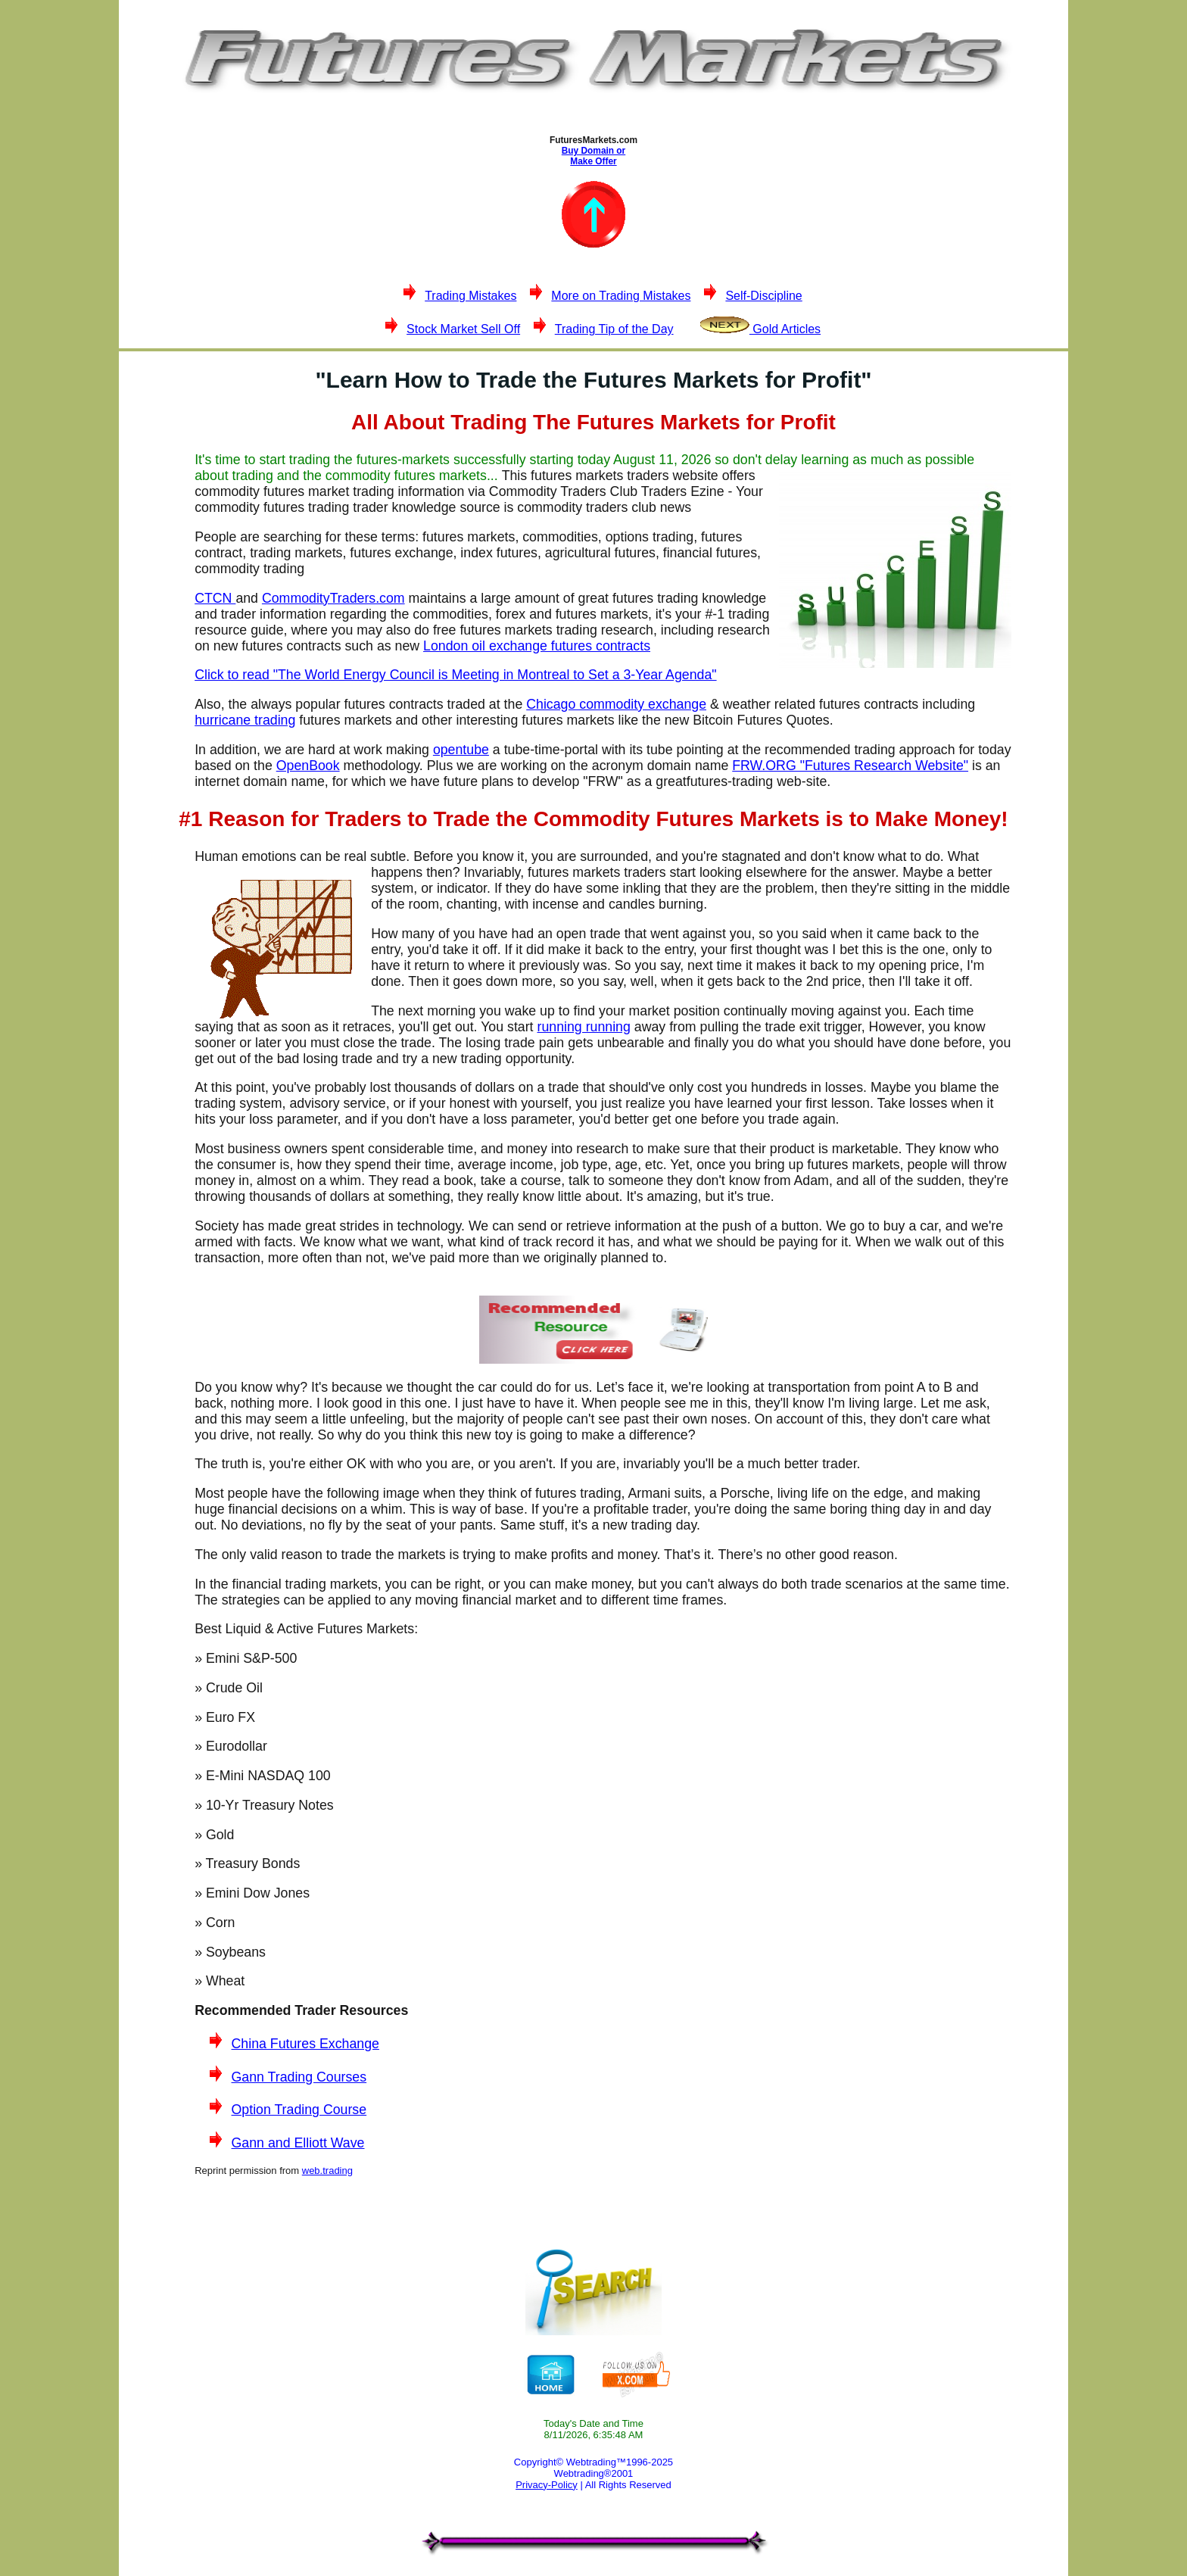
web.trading (327, 2170)
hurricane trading (245, 720)
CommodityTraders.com (333, 598)
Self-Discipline (763, 295)
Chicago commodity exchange (616, 704)
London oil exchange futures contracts (536, 645)
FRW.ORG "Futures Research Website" (850, 765)
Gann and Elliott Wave (298, 2142)
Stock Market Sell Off (463, 329)
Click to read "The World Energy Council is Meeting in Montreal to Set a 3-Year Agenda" (455, 674)
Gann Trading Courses (299, 2077)
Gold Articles (760, 329)
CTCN (215, 598)
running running (583, 1026)
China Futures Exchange (305, 2043)
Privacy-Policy (547, 2484)
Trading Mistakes (470, 295)
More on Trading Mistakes (620, 295)
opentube (461, 749)
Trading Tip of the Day (614, 329)
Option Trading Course (299, 2109)
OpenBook (308, 765)
